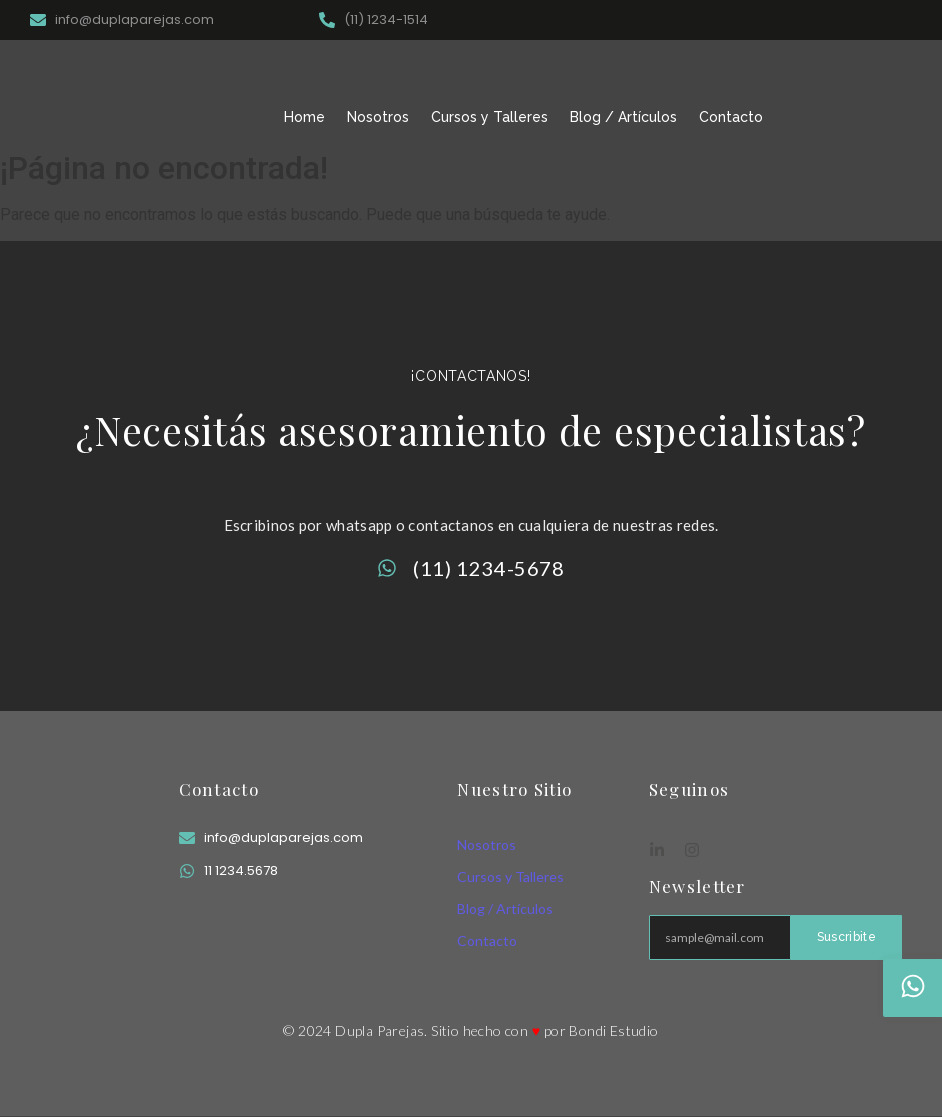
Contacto (731, 117)
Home (304, 117)
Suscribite (846, 937)
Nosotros (378, 117)
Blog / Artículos (623, 117)
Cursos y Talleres (489, 117)
